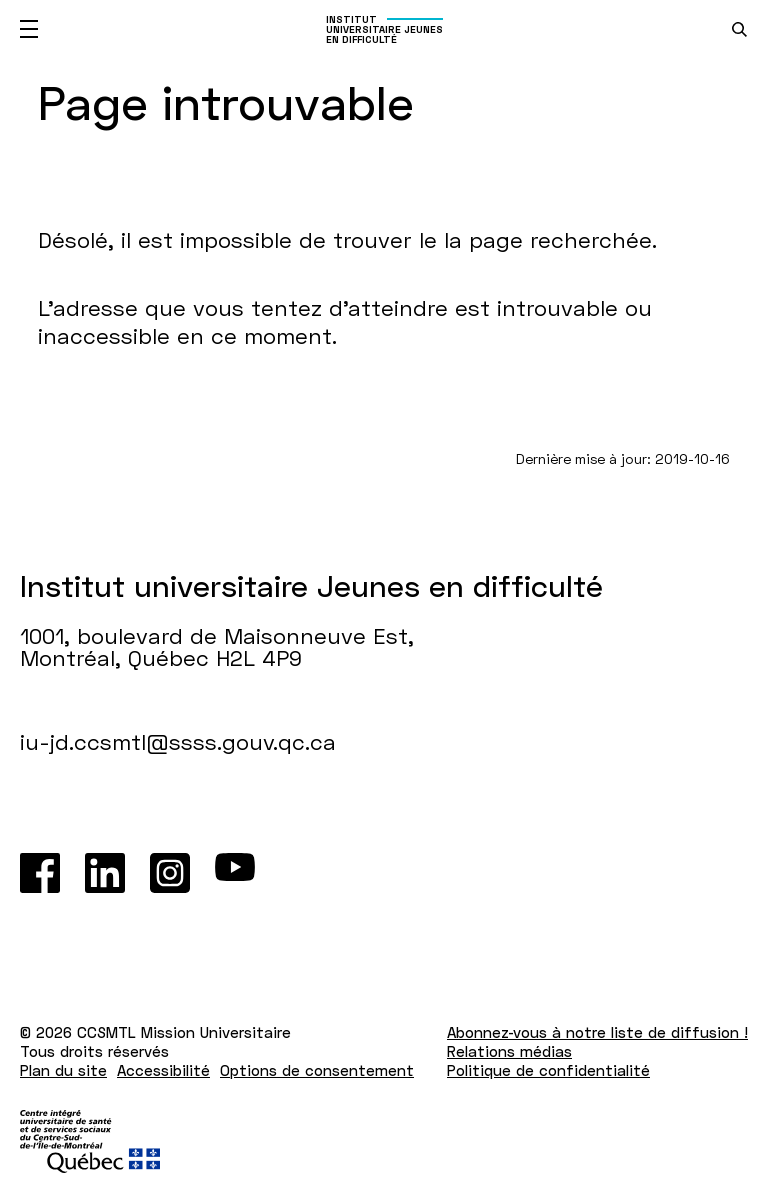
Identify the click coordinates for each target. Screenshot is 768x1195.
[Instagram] (170, 873)
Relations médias (509, 1051)
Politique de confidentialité (548, 1070)
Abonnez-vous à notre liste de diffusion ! (597, 1032)
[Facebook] (40, 873)
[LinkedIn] (105, 873)
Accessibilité (163, 1070)
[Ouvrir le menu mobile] (29, 29)
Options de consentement (317, 1070)
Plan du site (63, 1070)
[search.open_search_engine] (739, 29)
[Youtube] (235, 873)
